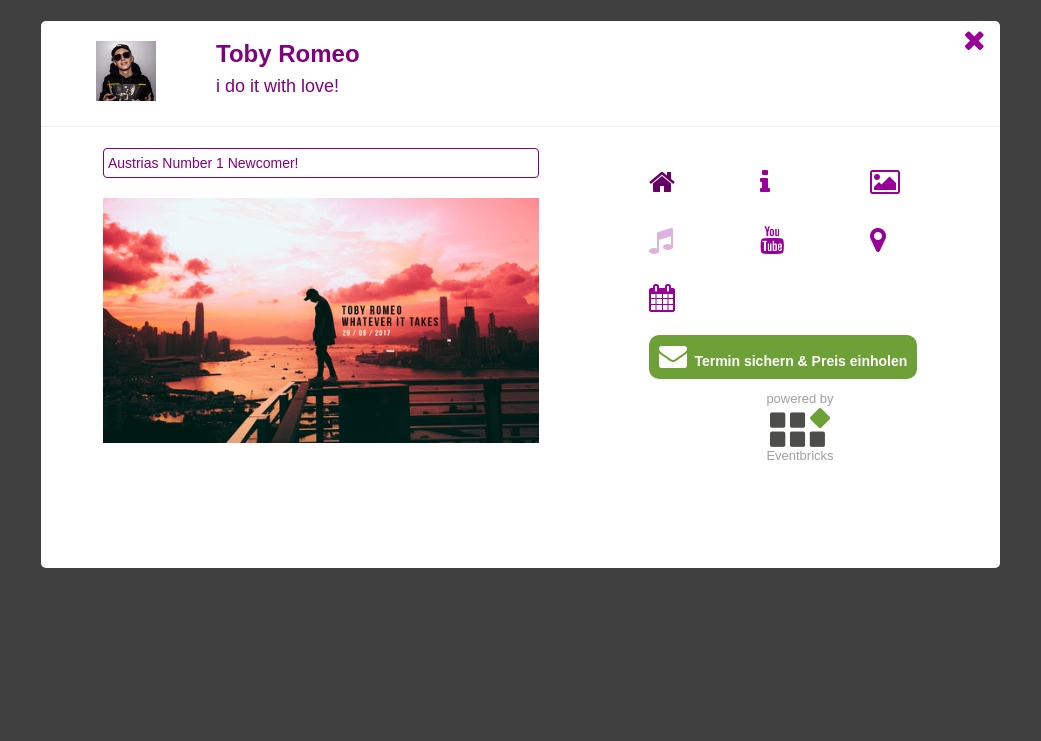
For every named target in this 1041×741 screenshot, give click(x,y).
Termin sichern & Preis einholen (783, 360)
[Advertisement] (800, 611)
